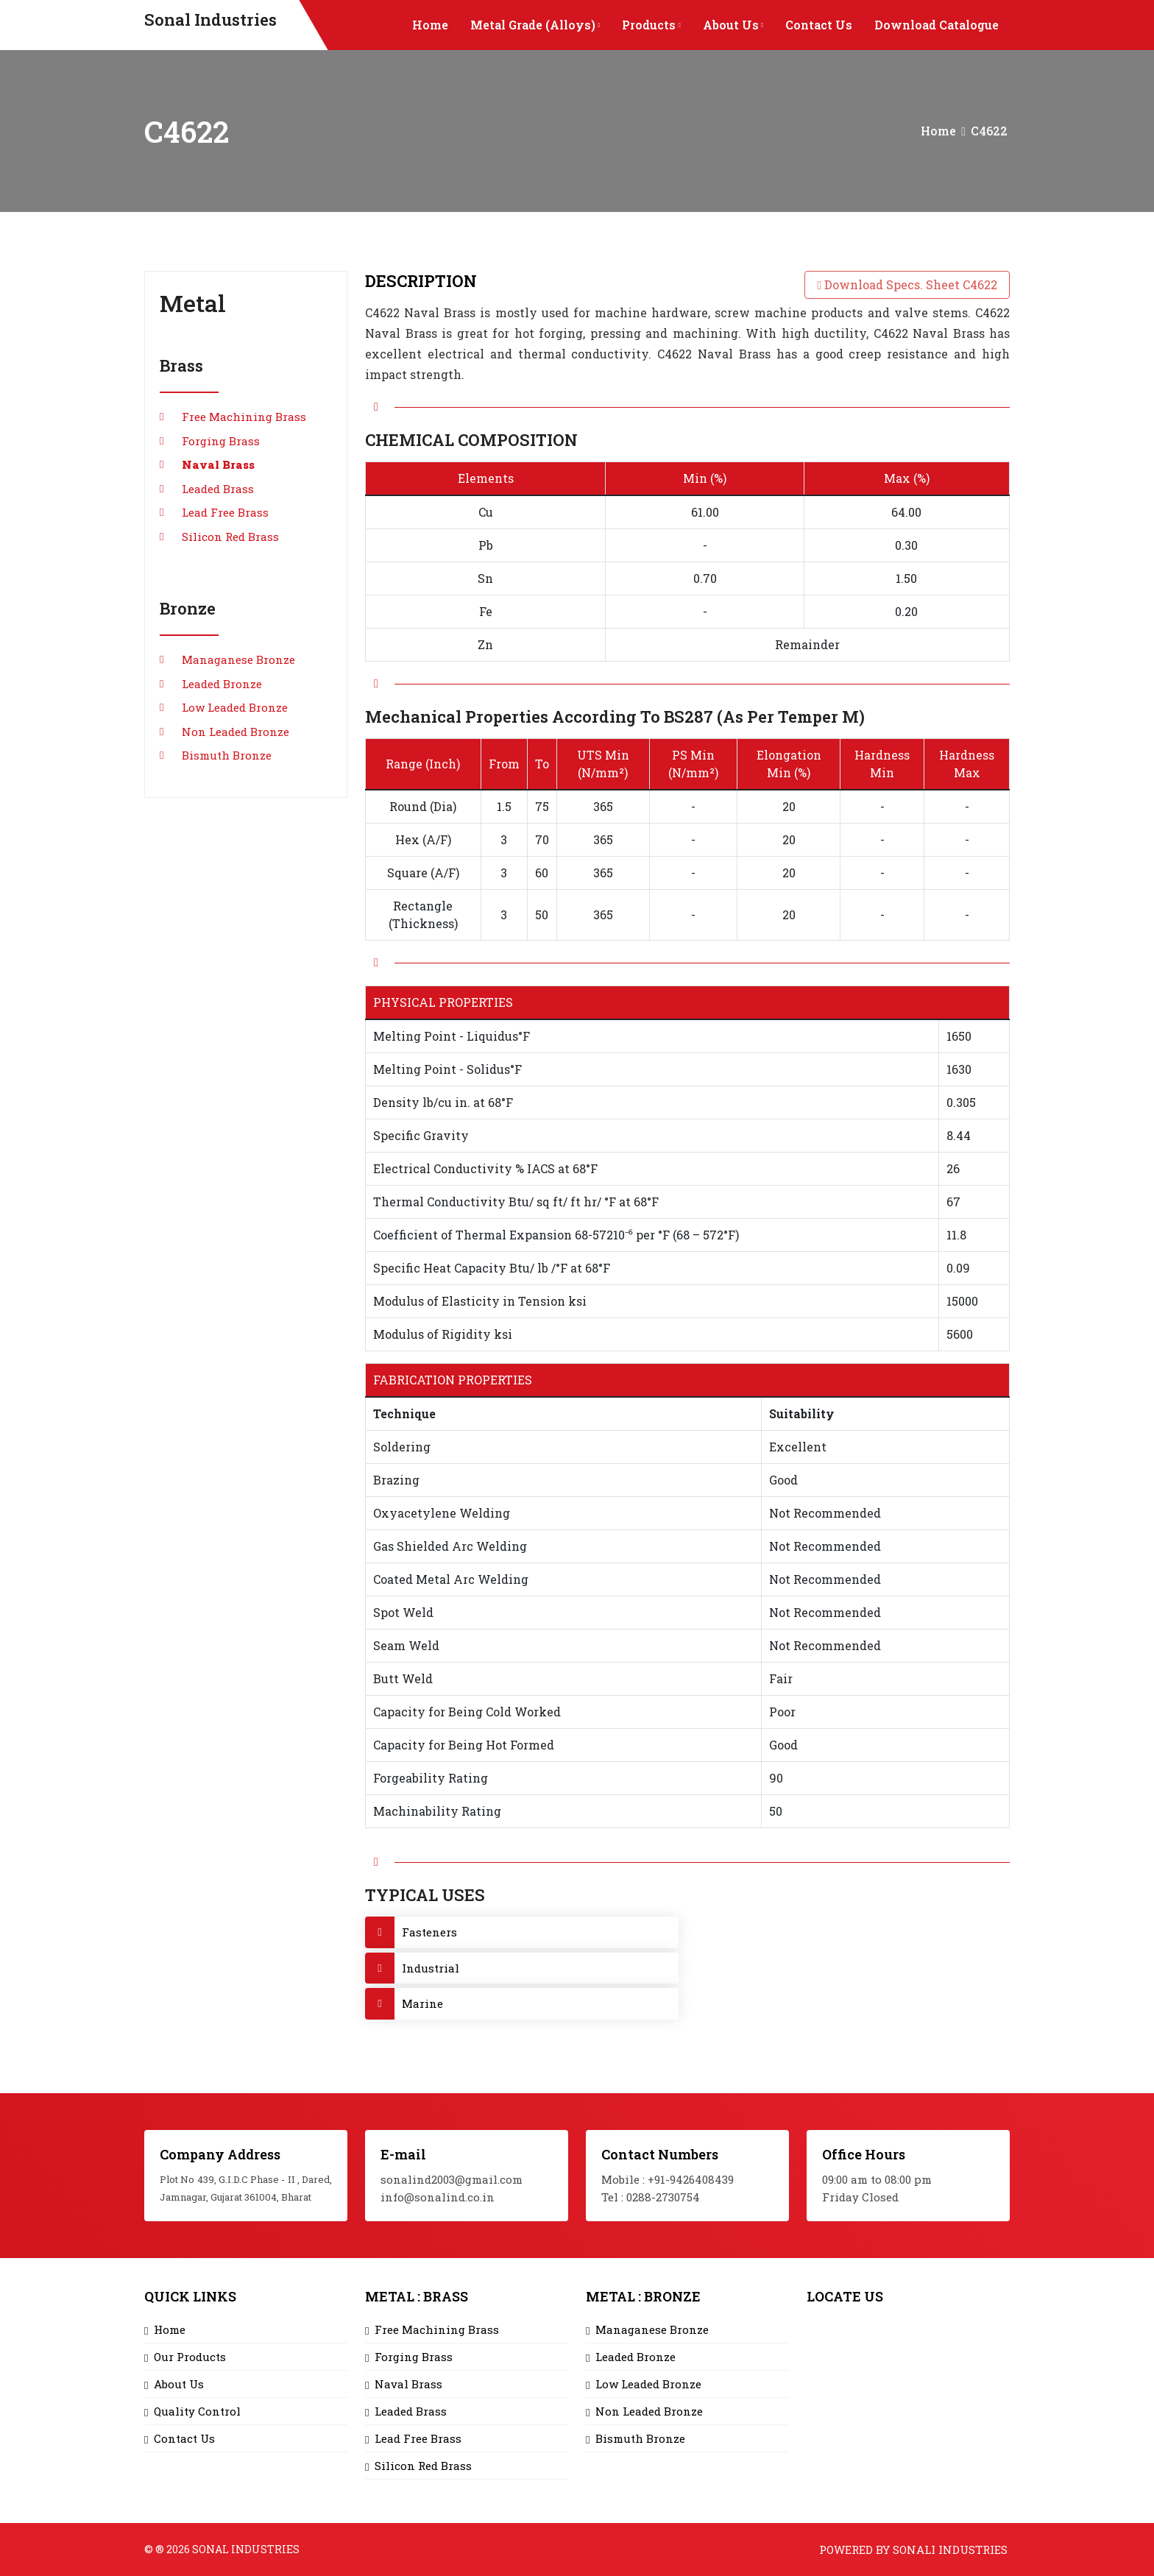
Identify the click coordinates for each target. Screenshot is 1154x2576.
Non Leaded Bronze (235, 731)
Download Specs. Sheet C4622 (907, 284)
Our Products (190, 2356)
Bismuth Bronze (227, 755)
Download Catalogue (936, 24)
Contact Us (818, 24)
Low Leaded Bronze (235, 707)
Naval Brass (218, 464)
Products (651, 24)
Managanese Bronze (238, 659)
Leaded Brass (218, 488)
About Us (733, 24)
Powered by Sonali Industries (913, 2549)
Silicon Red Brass (230, 536)
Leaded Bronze (222, 683)
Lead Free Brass (225, 512)
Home (430, 24)
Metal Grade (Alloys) (535, 24)
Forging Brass (221, 441)
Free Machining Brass (244, 416)
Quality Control (197, 2411)
